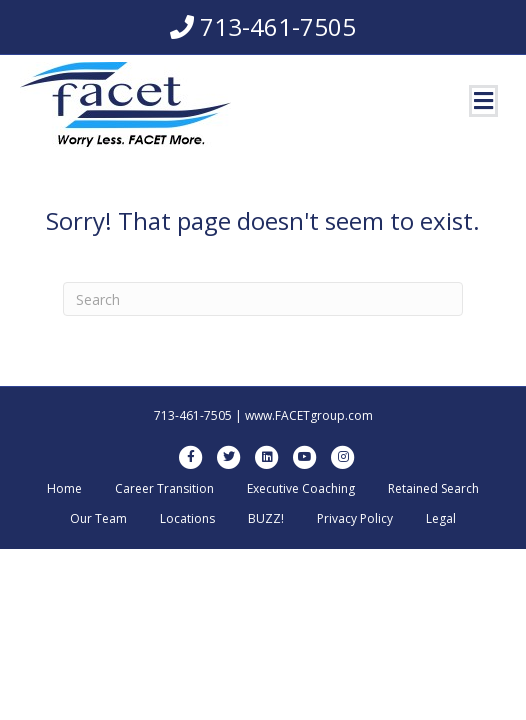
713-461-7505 (278, 26)
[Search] (263, 299)
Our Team (98, 518)
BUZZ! (266, 518)
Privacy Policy (355, 518)
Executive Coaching (301, 488)
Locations (187, 518)
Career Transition (164, 488)
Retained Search (433, 488)
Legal (441, 518)
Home (64, 488)
